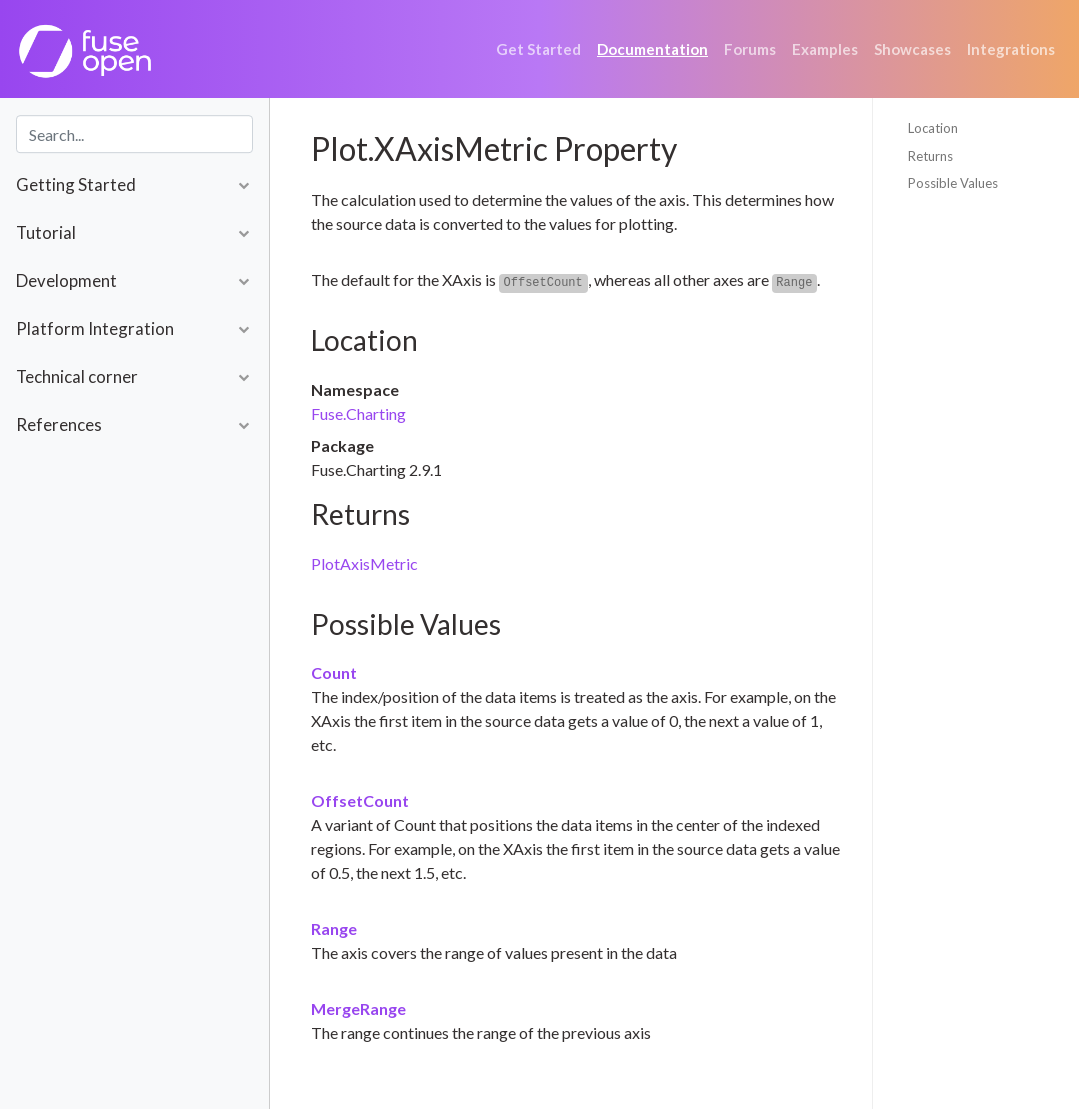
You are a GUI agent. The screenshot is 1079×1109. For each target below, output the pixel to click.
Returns (930, 156)
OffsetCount (360, 800)
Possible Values (953, 183)
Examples (825, 49)
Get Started (538, 49)
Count (334, 672)
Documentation (652, 49)
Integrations (1011, 49)
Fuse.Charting (358, 413)
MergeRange (358, 1008)
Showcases (912, 49)
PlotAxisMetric (364, 563)
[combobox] (134, 134)
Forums (750, 49)
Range (334, 928)
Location (933, 128)
